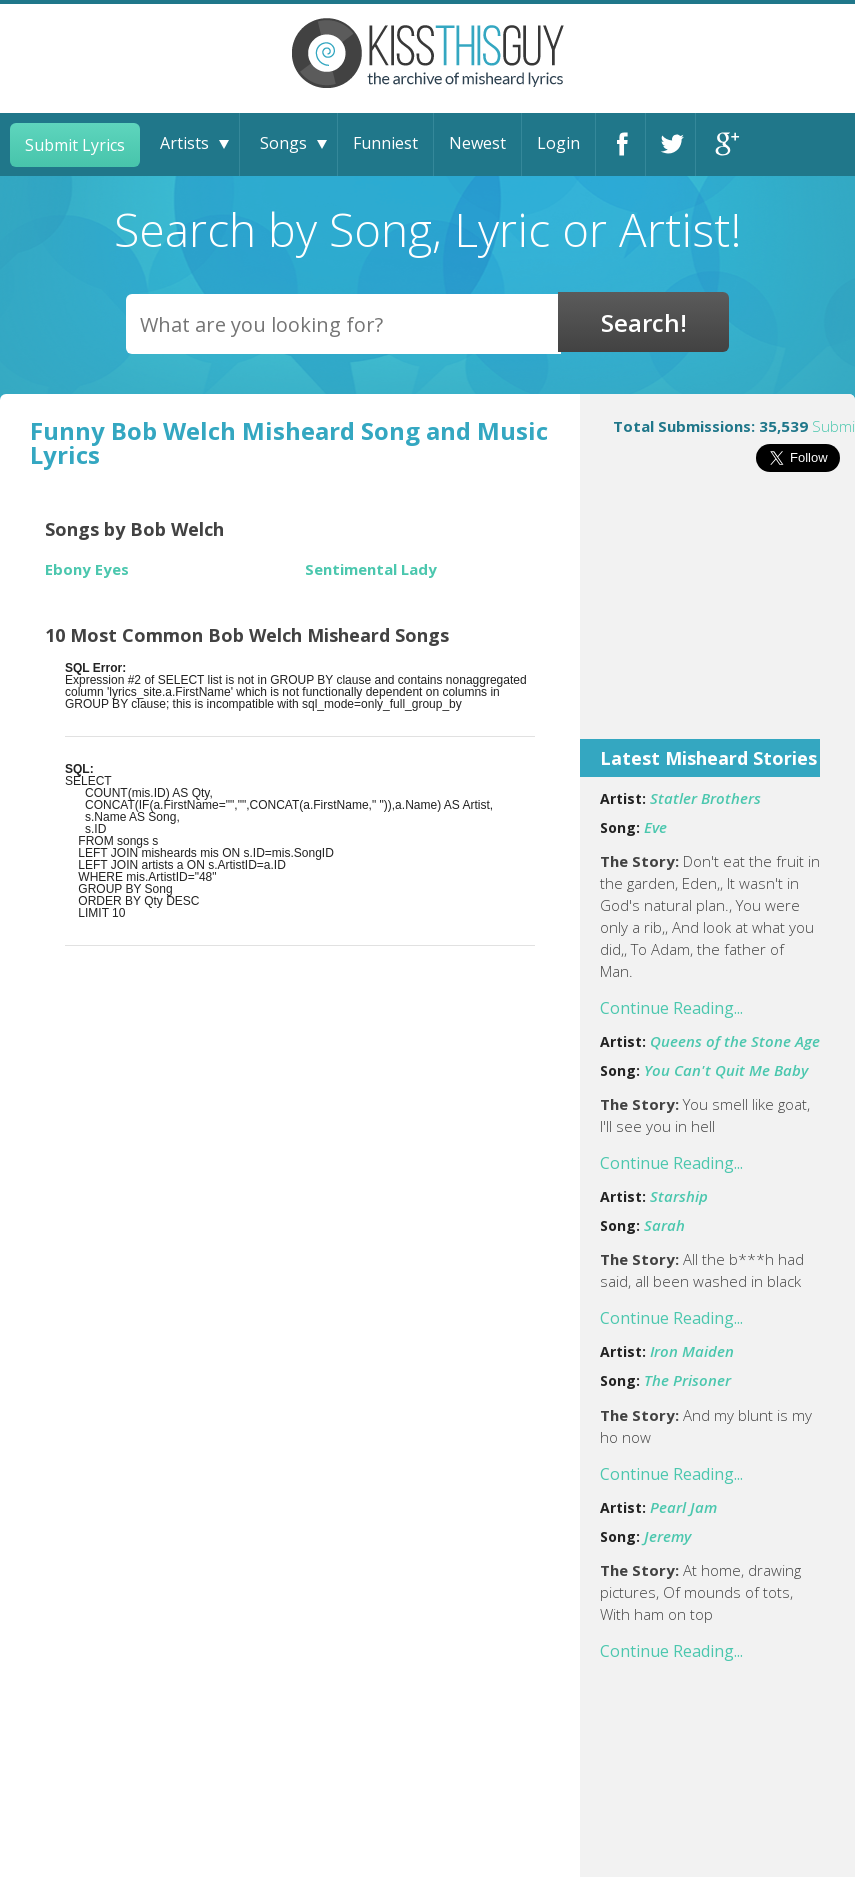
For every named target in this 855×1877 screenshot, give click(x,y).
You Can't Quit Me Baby (726, 1070)
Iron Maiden (692, 1351)
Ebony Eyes (87, 569)
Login (558, 143)
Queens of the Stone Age (735, 1041)
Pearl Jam (683, 1507)
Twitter (670, 144)
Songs (283, 143)
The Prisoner (687, 1380)
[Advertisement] (717, 619)
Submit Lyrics (75, 145)
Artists (184, 143)
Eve (655, 827)
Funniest (385, 143)
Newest (477, 143)
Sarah (664, 1225)
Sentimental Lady (371, 569)
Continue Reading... (671, 1008)
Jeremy (667, 1536)
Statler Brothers (705, 798)
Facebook (620, 144)
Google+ (721, 144)
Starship (679, 1196)
